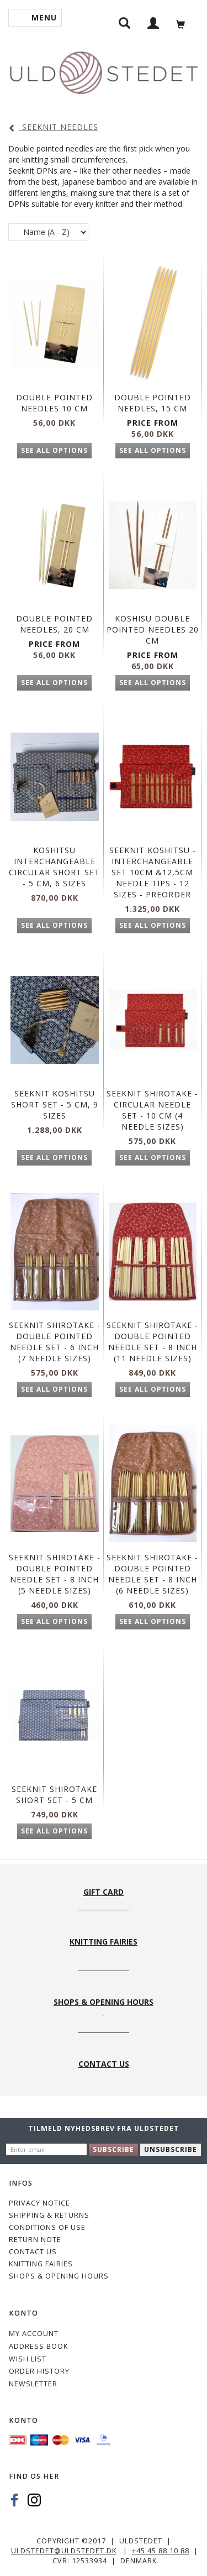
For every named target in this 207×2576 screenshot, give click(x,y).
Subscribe (113, 2149)
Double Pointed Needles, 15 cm (152, 403)
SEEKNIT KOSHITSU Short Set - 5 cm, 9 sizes (54, 1104)
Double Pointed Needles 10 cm (54, 403)
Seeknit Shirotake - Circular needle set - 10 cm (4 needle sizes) (152, 1110)
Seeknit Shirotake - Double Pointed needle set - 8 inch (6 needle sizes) (152, 1574)
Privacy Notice (39, 2203)
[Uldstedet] (103, 70)
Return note (35, 2239)
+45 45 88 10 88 (160, 2551)
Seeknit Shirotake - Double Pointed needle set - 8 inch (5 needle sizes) (54, 1574)
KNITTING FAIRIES (41, 2264)
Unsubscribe (170, 2149)
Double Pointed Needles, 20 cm (54, 624)
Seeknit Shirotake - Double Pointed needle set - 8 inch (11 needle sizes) (152, 1341)
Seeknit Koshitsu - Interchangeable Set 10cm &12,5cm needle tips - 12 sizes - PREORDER (152, 872)
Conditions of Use (47, 2227)
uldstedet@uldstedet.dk (63, 2551)
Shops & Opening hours (59, 2276)
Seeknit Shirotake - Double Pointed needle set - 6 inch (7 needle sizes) (54, 1341)
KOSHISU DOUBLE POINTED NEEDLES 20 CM (153, 629)
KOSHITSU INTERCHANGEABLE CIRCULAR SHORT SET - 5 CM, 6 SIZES (54, 867)
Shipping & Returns (49, 2215)
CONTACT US (33, 2251)
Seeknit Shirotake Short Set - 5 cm (54, 1794)
